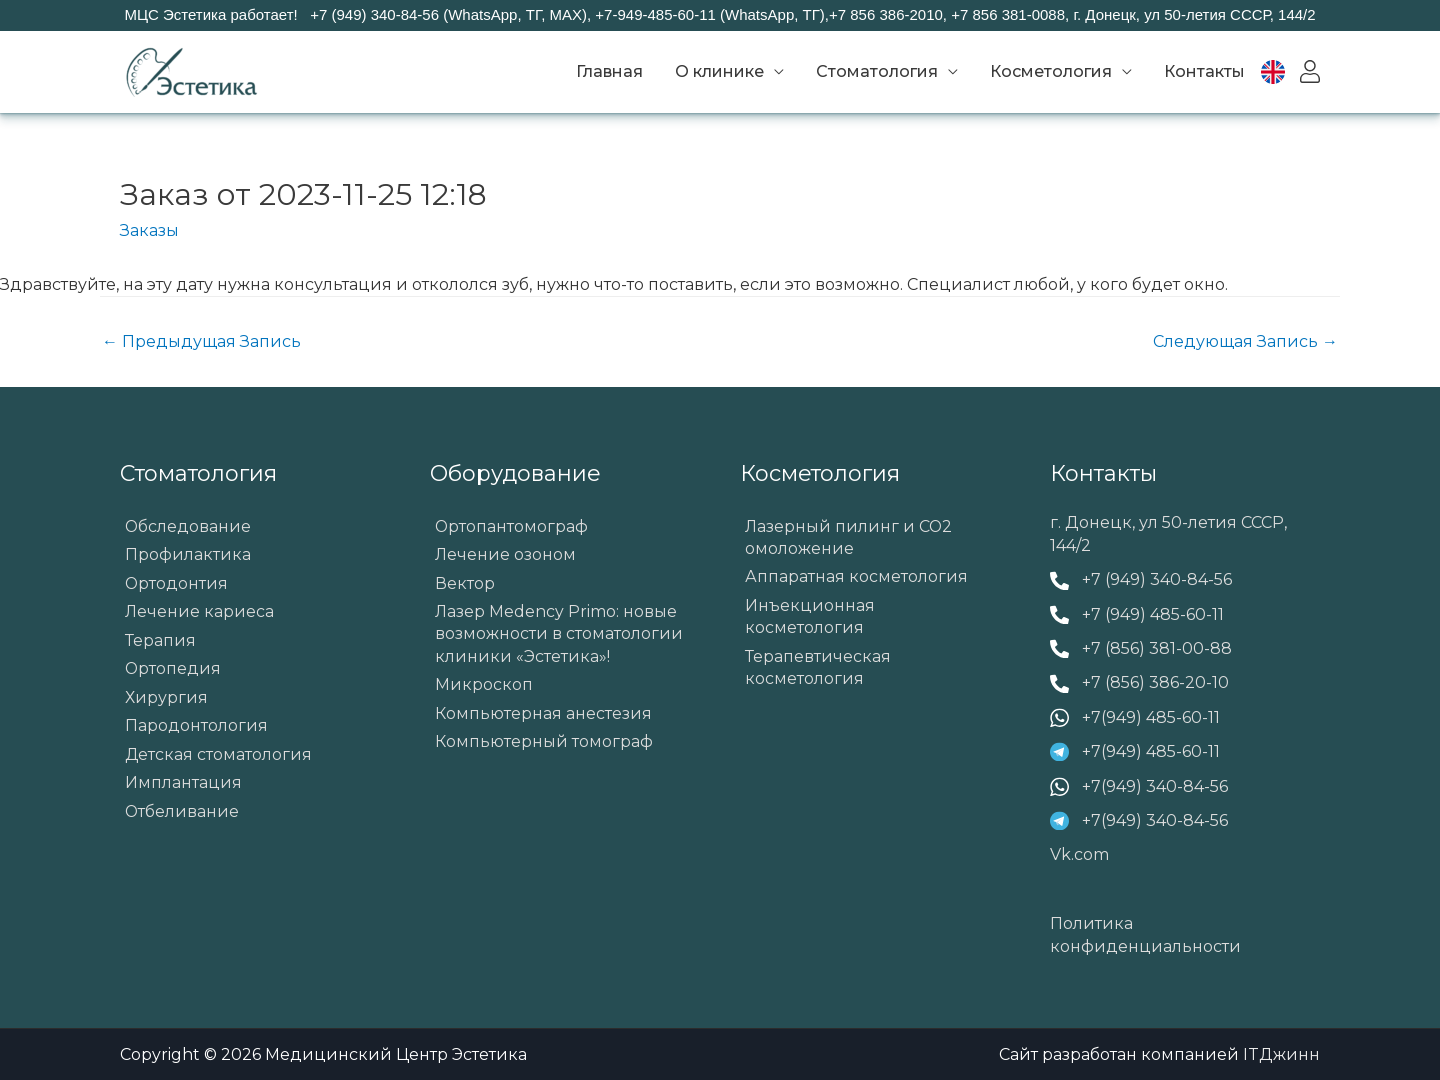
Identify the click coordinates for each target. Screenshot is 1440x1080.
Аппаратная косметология (856, 577)
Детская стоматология (219, 756)
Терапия (160, 641)
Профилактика (188, 554)
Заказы (149, 230)
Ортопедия (173, 669)
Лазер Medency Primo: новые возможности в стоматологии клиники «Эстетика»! (559, 635)
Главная (609, 71)
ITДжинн (1281, 1054)
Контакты (1204, 71)
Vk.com (1079, 854)
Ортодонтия (177, 583)
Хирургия (166, 698)
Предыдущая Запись (201, 341)
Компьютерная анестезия (543, 714)
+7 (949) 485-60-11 (1153, 614)
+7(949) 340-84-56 (1155, 786)
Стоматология (877, 71)
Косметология (1051, 71)
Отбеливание (182, 813)
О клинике (719, 71)
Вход (1310, 71)
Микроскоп (484, 686)
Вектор (465, 583)
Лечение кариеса (200, 612)
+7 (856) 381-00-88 (1157, 648)
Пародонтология (196, 727)
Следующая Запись (1245, 341)
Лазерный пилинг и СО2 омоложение (849, 537)
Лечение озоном (506, 554)
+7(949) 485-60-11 (1151, 717)
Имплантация (183, 785)
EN (1285, 71)
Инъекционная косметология (810, 617)
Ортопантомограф (512, 526)
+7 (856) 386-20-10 (1155, 682)
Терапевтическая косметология (818, 668)
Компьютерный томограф (544, 743)
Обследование (188, 526)
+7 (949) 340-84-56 (1157, 579)
